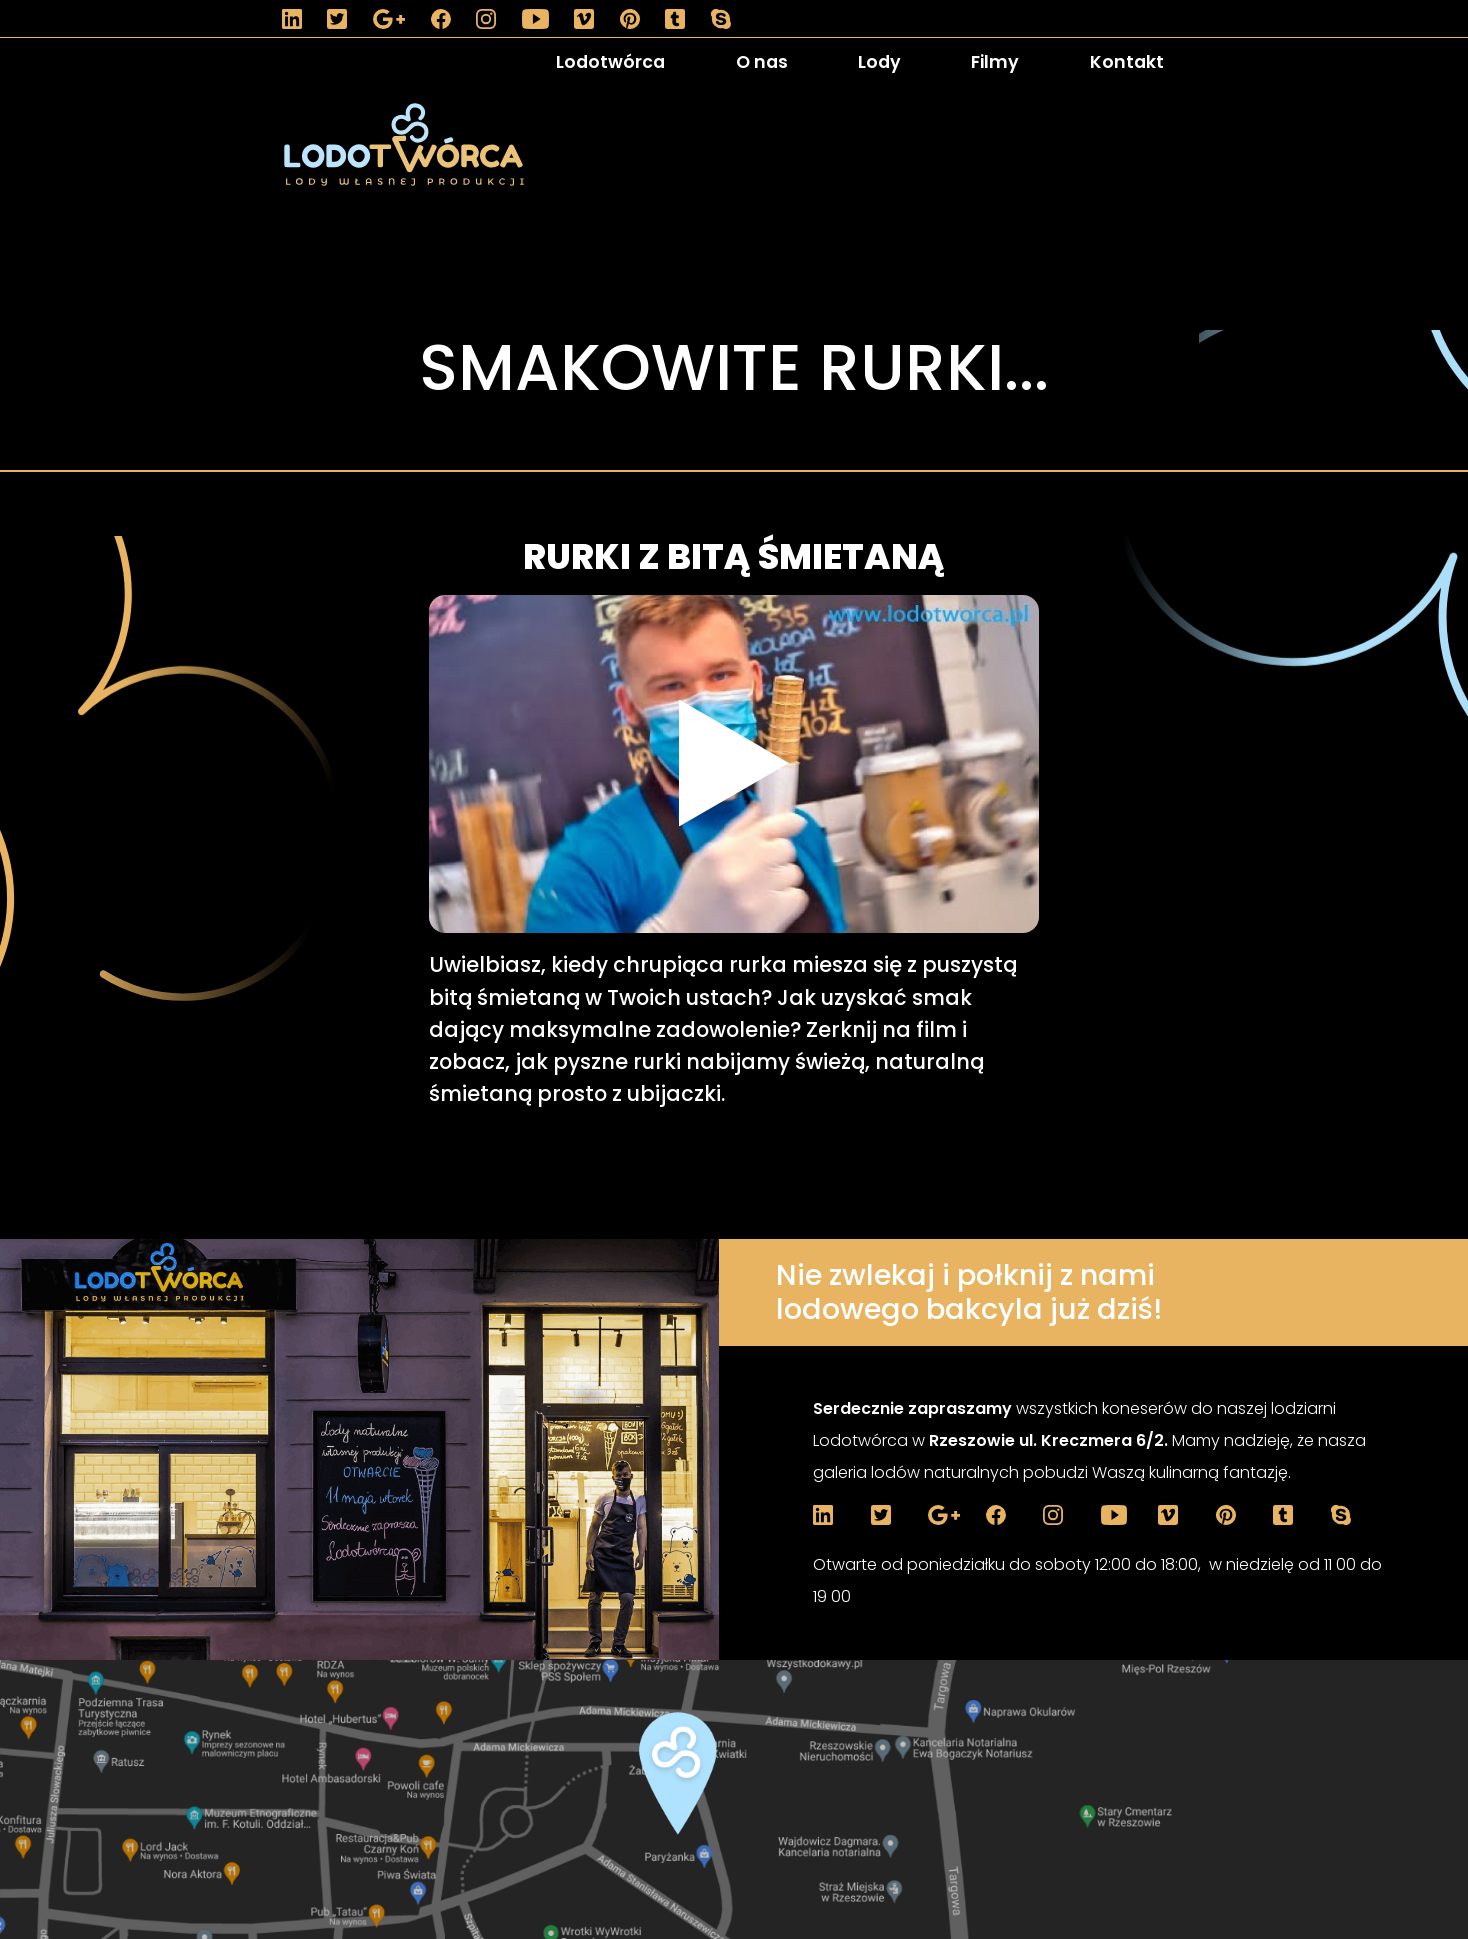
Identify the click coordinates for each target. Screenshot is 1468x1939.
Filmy (995, 62)
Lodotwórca (610, 62)
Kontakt (1127, 62)
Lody (879, 62)
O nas (762, 62)
